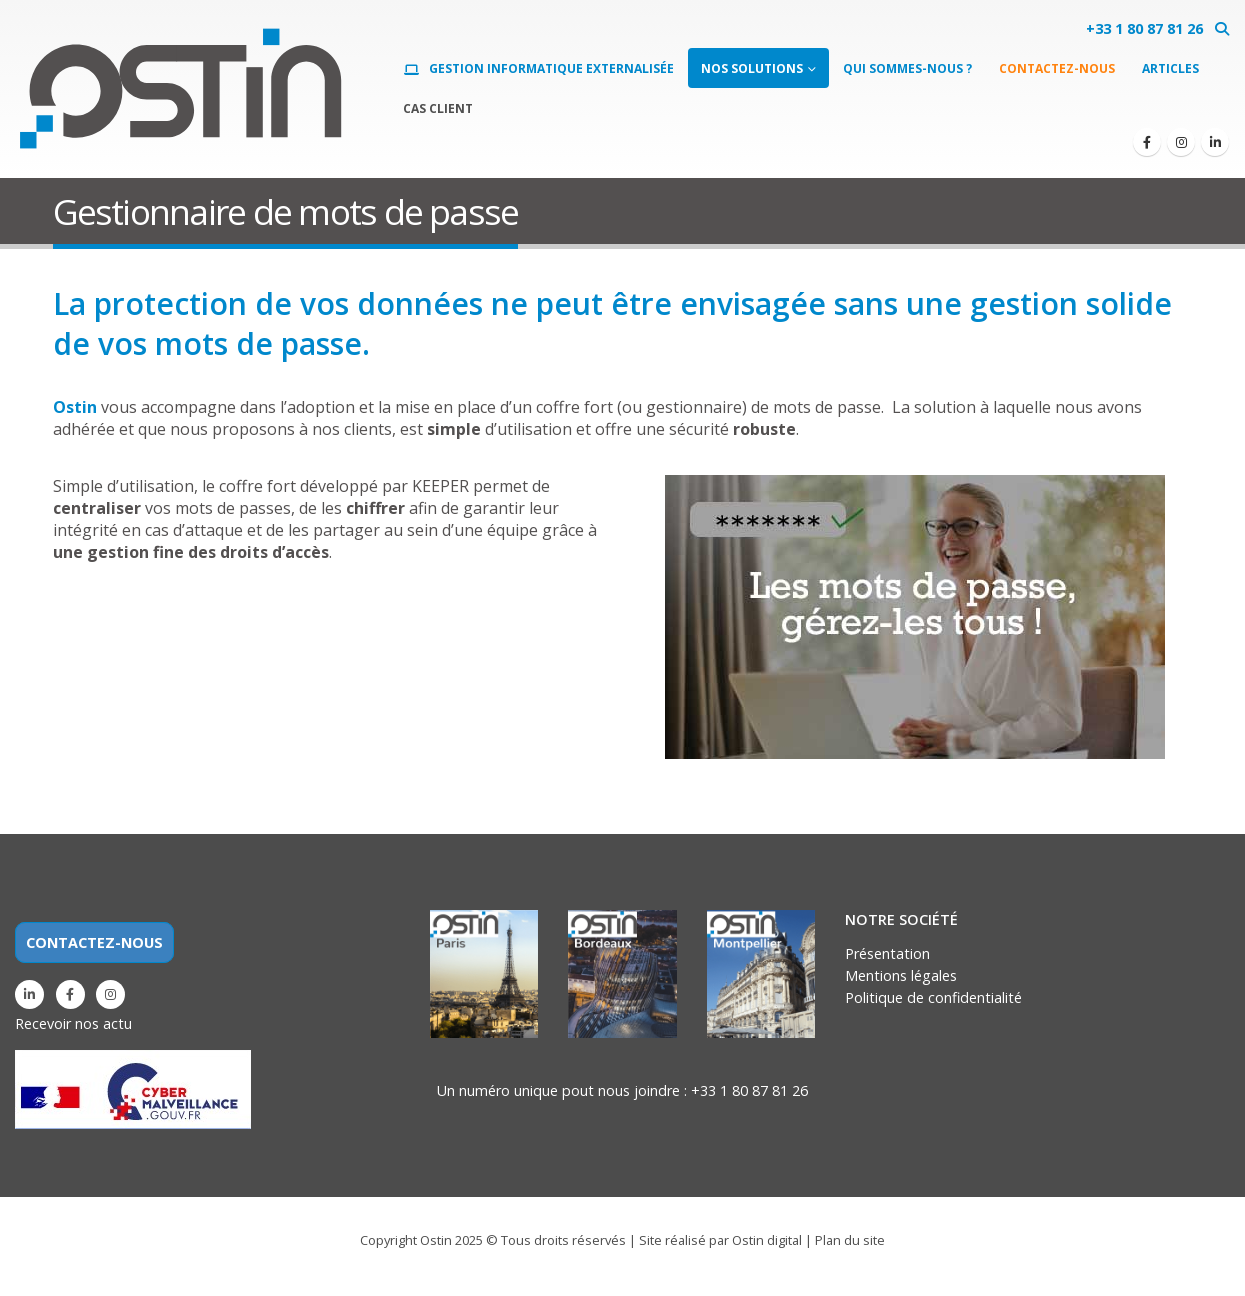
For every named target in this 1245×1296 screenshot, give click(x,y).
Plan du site (850, 1240)
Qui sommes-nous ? (907, 68)
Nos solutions (752, 68)
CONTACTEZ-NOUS (94, 942)
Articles (1170, 68)
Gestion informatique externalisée (538, 68)
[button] (1221, 29)
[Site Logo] (181, 88)
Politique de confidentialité (933, 997)
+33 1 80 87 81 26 (1144, 28)
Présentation (887, 953)
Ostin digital (767, 1240)
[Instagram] (1181, 142)
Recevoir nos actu (73, 1023)
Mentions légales (901, 975)
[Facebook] (1147, 142)
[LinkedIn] (1215, 142)
